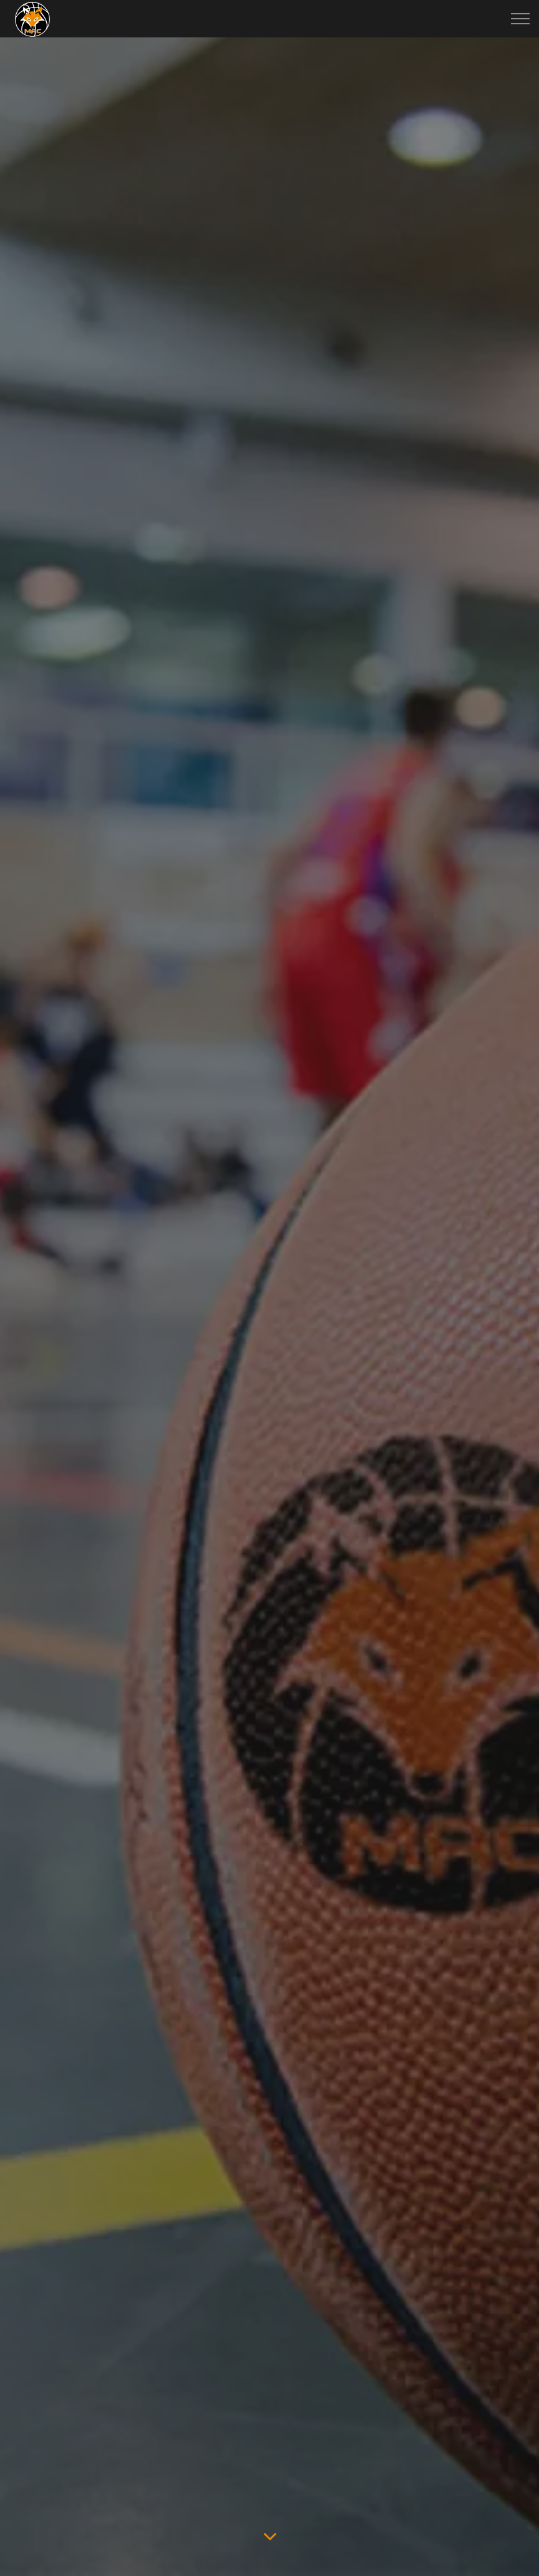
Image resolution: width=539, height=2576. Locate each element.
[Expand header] (520, 18)
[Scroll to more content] (269, 2536)
